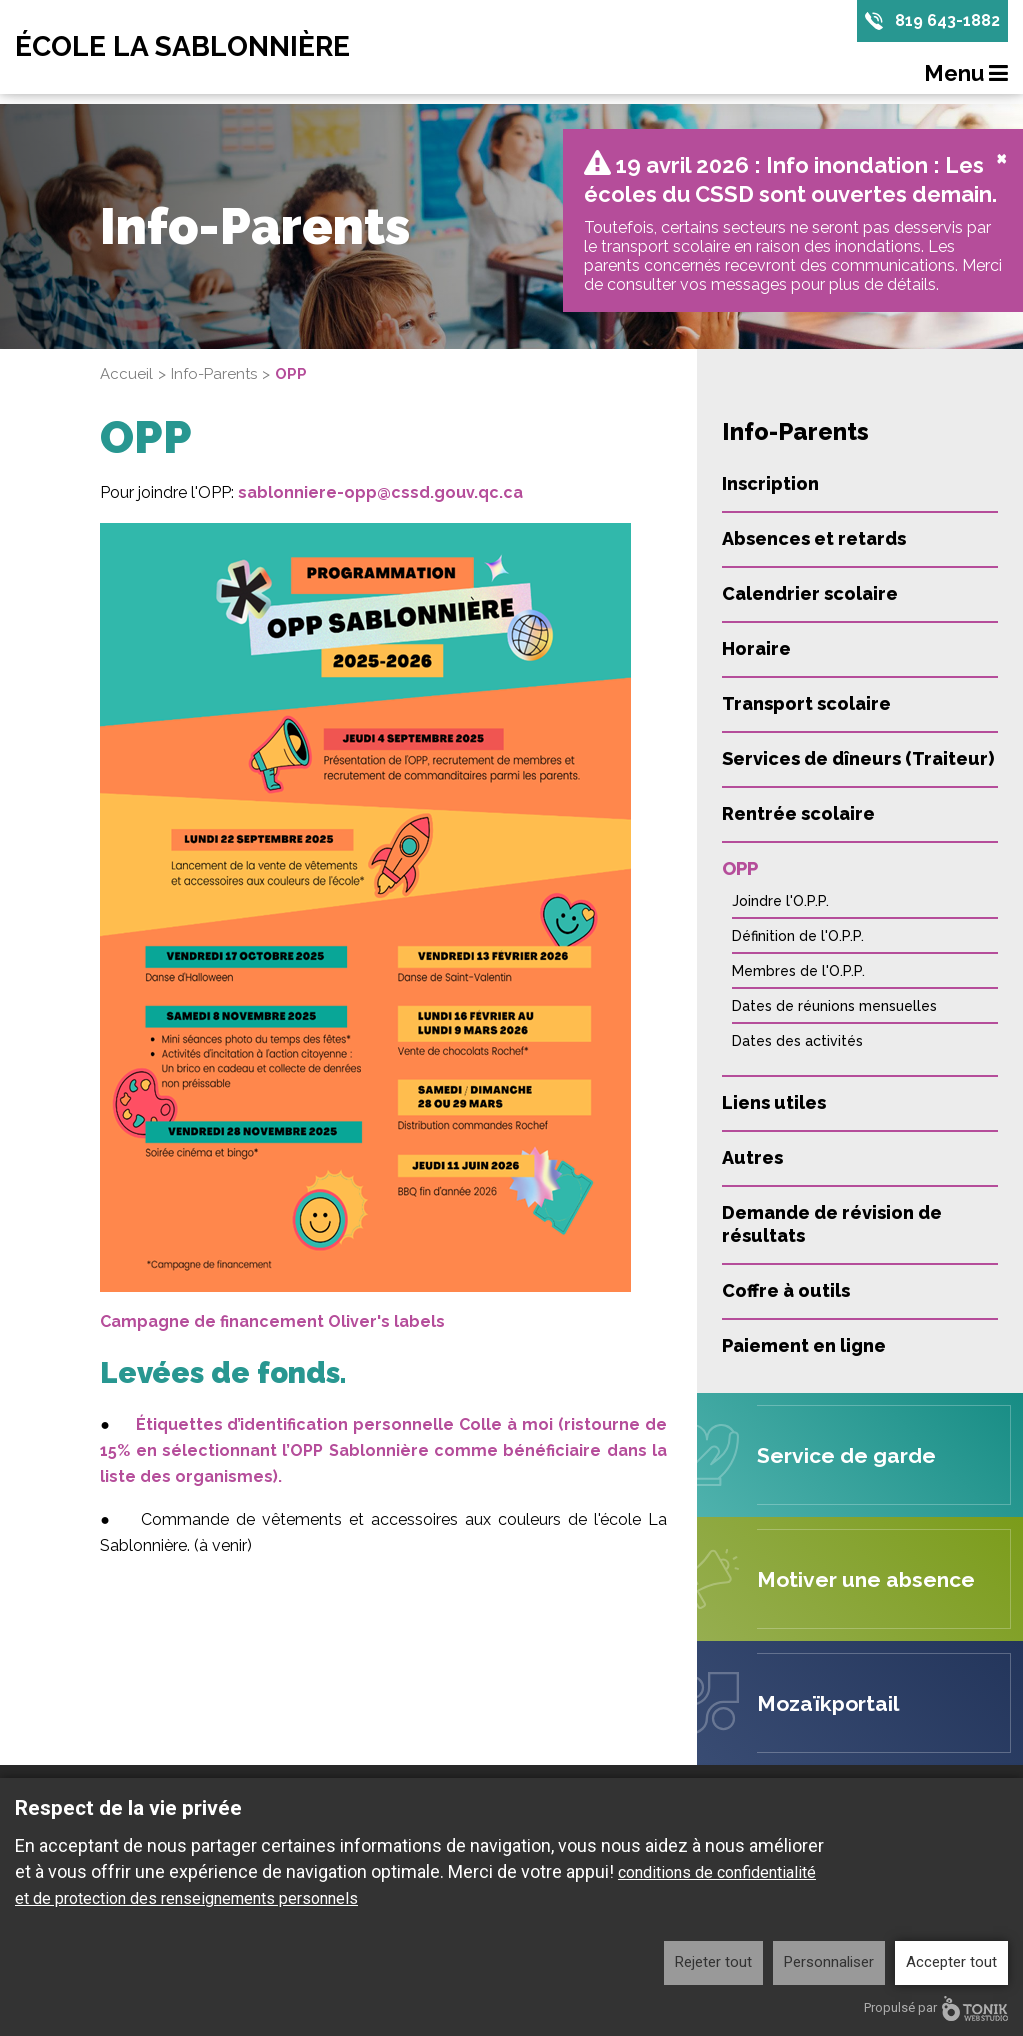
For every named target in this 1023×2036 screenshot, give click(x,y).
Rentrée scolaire (798, 813)
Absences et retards (814, 538)
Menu (966, 73)
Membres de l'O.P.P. (798, 971)
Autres (752, 1157)
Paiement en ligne (804, 1345)
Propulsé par (936, 2008)
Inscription (770, 483)
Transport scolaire (806, 703)
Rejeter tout (713, 1962)
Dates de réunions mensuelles (834, 1006)
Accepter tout (951, 1962)
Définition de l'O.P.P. (798, 936)
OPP (740, 868)
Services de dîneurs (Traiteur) (858, 758)
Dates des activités (797, 1041)
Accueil (126, 374)
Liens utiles (774, 1102)
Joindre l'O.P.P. (780, 901)
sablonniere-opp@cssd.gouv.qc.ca (380, 492)
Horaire (756, 648)
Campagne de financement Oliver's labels (272, 1321)
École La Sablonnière (182, 47)
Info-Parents (214, 374)
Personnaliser (829, 1962)
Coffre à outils (786, 1290)
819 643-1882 (947, 20)
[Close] (1001, 157)
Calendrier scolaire (810, 593)
